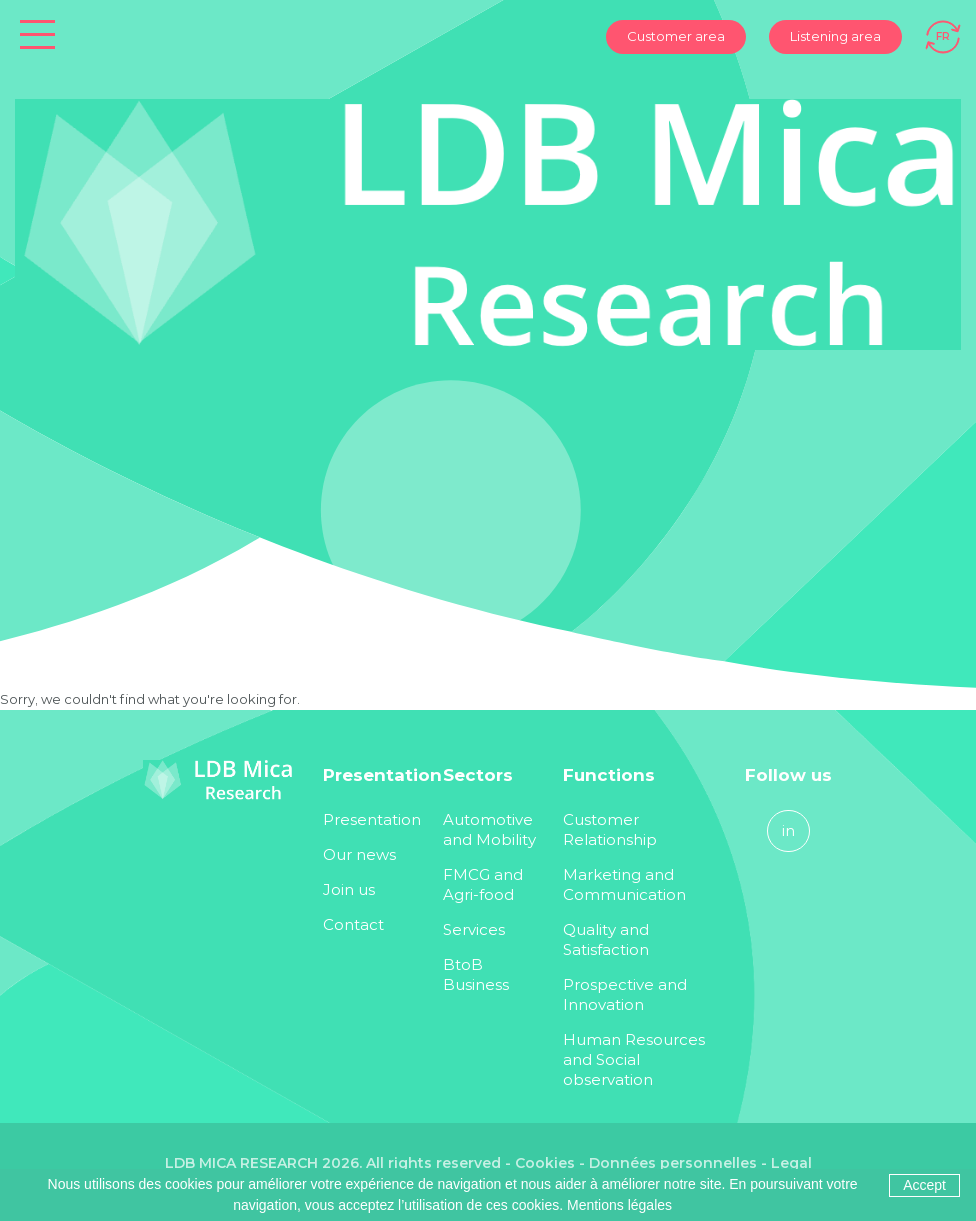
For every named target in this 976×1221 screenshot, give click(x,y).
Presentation (372, 819)
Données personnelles (673, 1163)
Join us (349, 889)
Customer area (676, 36)
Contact (353, 924)
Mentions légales (619, 1205)
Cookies (545, 1163)
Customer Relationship (610, 829)
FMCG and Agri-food (483, 884)
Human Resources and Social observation (634, 1059)
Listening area (835, 36)
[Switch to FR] (943, 34)
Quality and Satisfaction (606, 939)
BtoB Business (476, 974)
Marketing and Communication (624, 884)
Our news (359, 854)
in (788, 830)
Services (474, 929)
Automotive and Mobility (489, 829)
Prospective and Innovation (625, 994)
